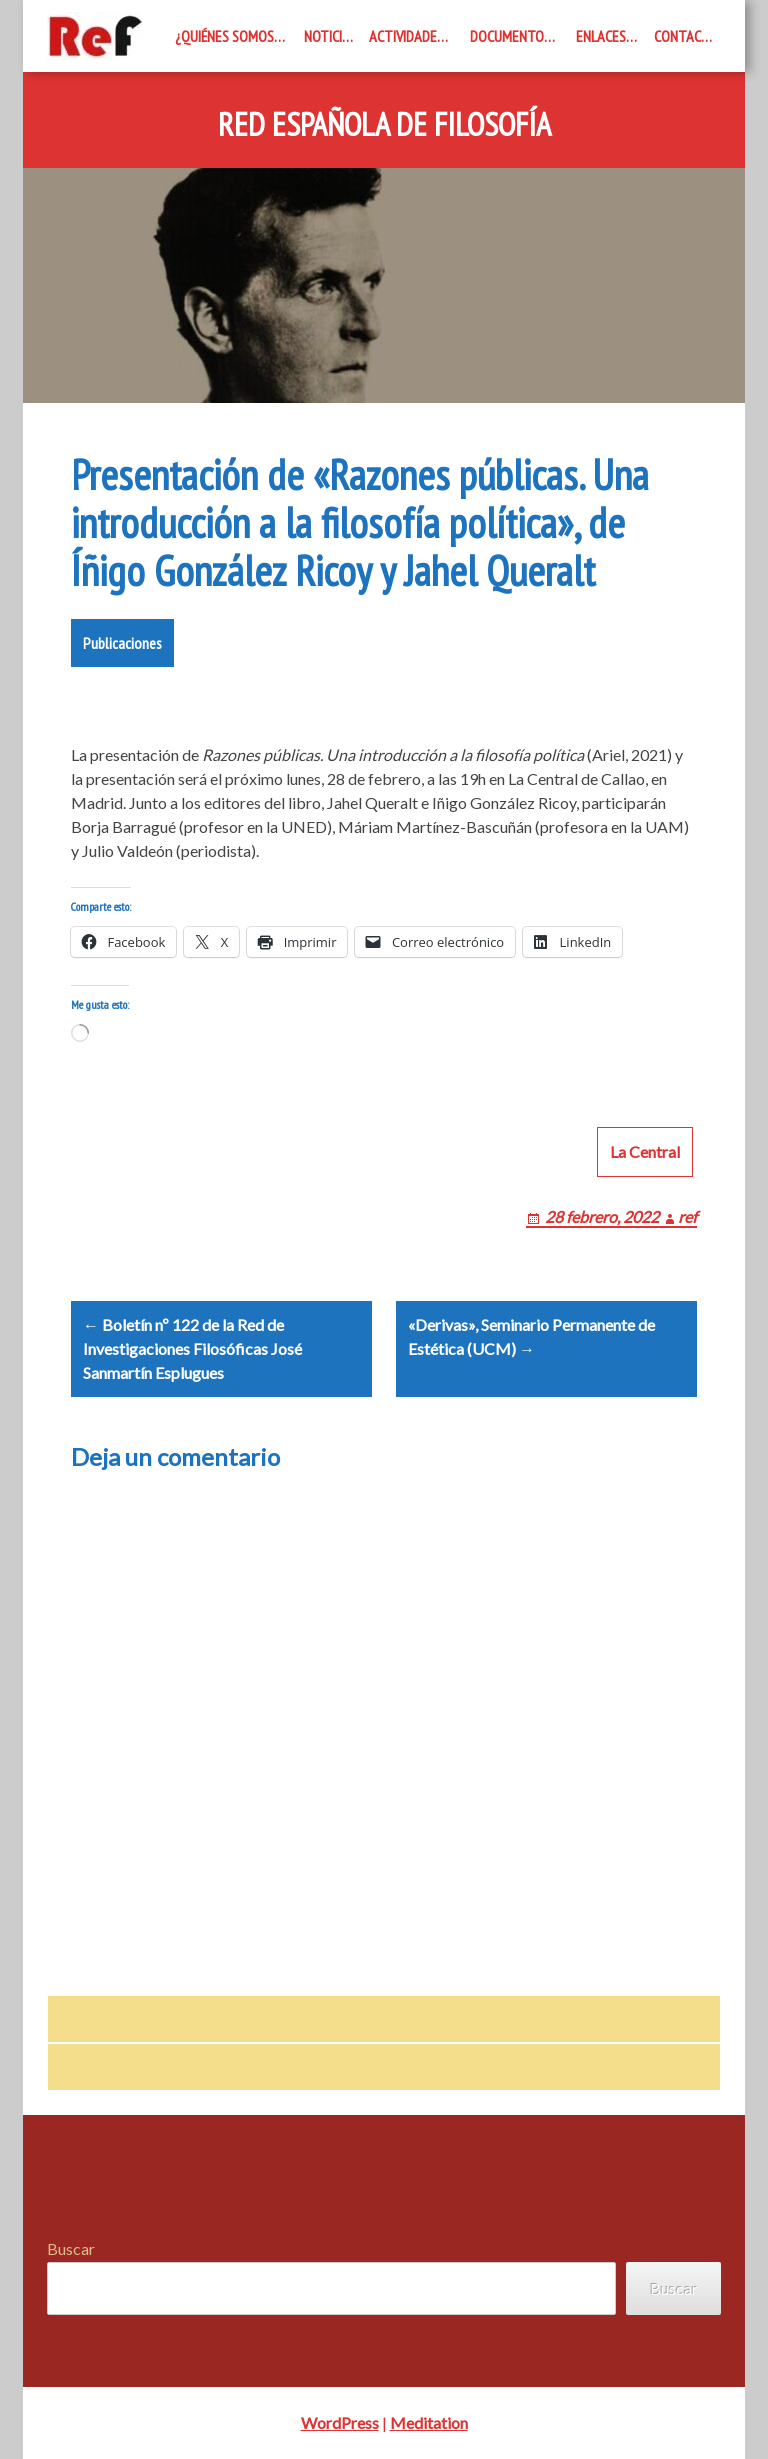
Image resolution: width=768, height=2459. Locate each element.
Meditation (429, 2422)
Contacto (686, 36)
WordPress (340, 2422)
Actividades (406, 36)
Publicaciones (122, 643)
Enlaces (601, 36)
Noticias (330, 36)
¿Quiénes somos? (227, 36)
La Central (645, 1151)
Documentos (510, 36)
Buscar (71, 2248)
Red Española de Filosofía (384, 125)
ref (687, 1216)
